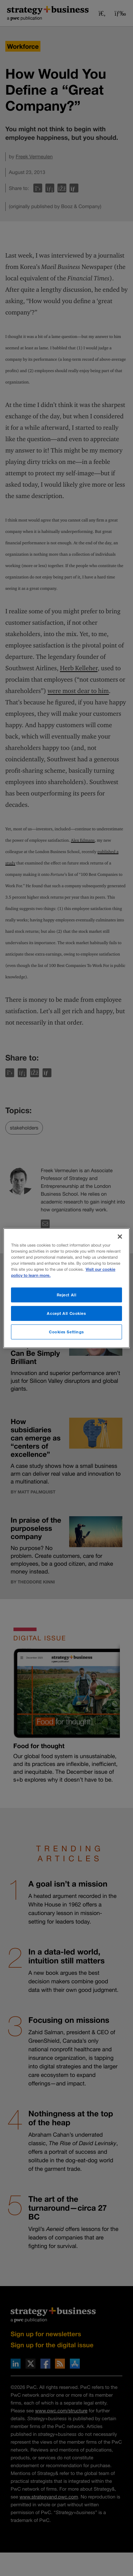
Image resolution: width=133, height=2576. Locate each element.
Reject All (67, 1294)
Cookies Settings (66, 1331)
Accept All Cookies (66, 1313)
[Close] (120, 1236)
